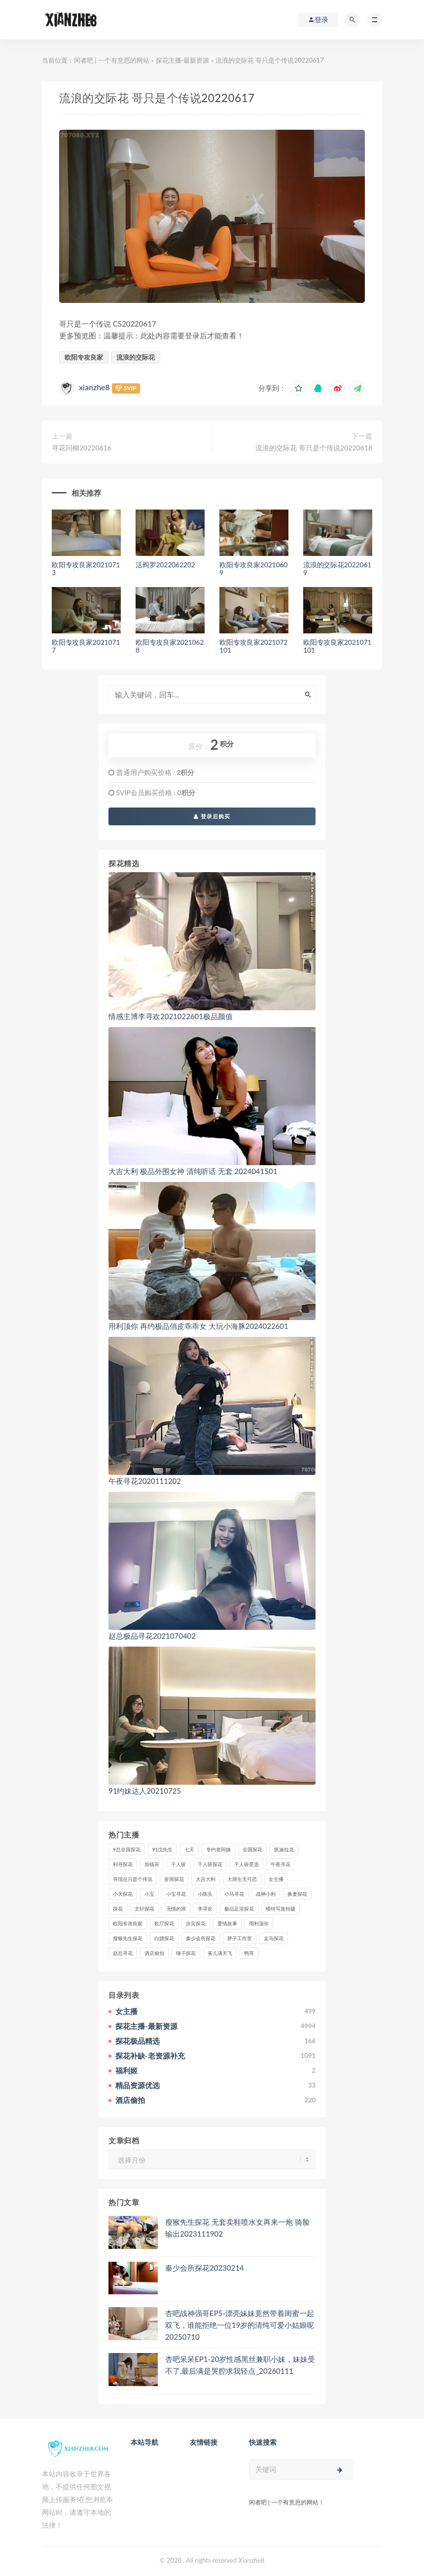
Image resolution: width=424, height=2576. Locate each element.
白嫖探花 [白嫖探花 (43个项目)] (164, 1938)
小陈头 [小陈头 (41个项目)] (205, 1894)
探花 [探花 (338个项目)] (118, 1909)
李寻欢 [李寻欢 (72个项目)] (205, 1909)
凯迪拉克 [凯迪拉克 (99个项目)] (284, 1849)
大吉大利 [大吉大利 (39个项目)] (205, 1879)
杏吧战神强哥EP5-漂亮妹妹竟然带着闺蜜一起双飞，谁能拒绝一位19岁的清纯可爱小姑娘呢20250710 (239, 2325)
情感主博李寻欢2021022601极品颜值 (170, 1016)
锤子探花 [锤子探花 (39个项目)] (186, 1953)
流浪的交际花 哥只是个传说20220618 (313, 447)
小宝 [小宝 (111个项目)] (149, 1894)
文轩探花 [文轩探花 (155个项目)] (144, 1909)
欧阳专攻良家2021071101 (337, 646)
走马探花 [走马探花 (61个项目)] (273, 1938)
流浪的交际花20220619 (337, 568)
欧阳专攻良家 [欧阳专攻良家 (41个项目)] (127, 1923)
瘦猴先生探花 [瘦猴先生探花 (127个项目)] (127, 1938)
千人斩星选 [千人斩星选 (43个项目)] (246, 1864)
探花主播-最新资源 (183, 60)
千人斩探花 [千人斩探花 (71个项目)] (210, 1864)
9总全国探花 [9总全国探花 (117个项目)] (127, 1849)
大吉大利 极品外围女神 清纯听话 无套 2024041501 (192, 1171)
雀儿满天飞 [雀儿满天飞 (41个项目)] (220, 1953)
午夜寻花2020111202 (144, 1480)
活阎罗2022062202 (165, 564)
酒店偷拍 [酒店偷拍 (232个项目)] (154, 1953)
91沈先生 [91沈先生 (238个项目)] (162, 1849)
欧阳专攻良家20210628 (170, 646)
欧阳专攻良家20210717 (86, 646)
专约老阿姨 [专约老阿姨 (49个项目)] (218, 1849)
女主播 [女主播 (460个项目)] (276, 1879)
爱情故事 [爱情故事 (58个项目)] (227, 1923)
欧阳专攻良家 (84, 357)
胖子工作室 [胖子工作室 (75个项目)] (239, 1938)
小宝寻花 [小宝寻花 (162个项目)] (176, 1894)
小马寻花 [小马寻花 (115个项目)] (234, 1894)
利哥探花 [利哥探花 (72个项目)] (123, 1864)
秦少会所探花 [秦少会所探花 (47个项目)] (200, 1938)
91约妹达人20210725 (144, 1790)
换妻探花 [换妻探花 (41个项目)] (297, 1894)
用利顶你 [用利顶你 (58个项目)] (259, 1923)
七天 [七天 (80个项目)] (189, 1849)
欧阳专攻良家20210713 (86, 568)
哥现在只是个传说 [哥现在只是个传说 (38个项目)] (132, 1879)
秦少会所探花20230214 (204, 2267)
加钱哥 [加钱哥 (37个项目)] (151, 1864)
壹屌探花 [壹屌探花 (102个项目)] (174, 1879)
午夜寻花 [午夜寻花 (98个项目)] (280, 1864)
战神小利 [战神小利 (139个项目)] (266, 1894)
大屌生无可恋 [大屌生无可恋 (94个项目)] (242, 1879)
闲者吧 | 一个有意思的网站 (111, 60)
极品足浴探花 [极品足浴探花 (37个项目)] (239, 1909)
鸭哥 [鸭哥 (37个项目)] (249, 1953)
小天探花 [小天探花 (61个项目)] (123, 1894)
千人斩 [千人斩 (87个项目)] (178, 1864)
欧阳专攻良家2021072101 (253, 646)
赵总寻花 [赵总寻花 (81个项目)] (123, 1953)
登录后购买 (212, 816)
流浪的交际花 (135, 357)
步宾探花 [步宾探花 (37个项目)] (196, 1923)
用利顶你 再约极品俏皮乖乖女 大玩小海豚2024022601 (198, 1326)
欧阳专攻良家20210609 (253, 568)
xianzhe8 (94, 387)
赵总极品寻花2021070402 (152, 1635)
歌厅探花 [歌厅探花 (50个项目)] (164, 1923)
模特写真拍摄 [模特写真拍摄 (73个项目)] (280, 1909)
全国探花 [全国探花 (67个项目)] (252, 1849)
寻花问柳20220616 (81, 447)
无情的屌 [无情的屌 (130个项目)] (176, 1909)
